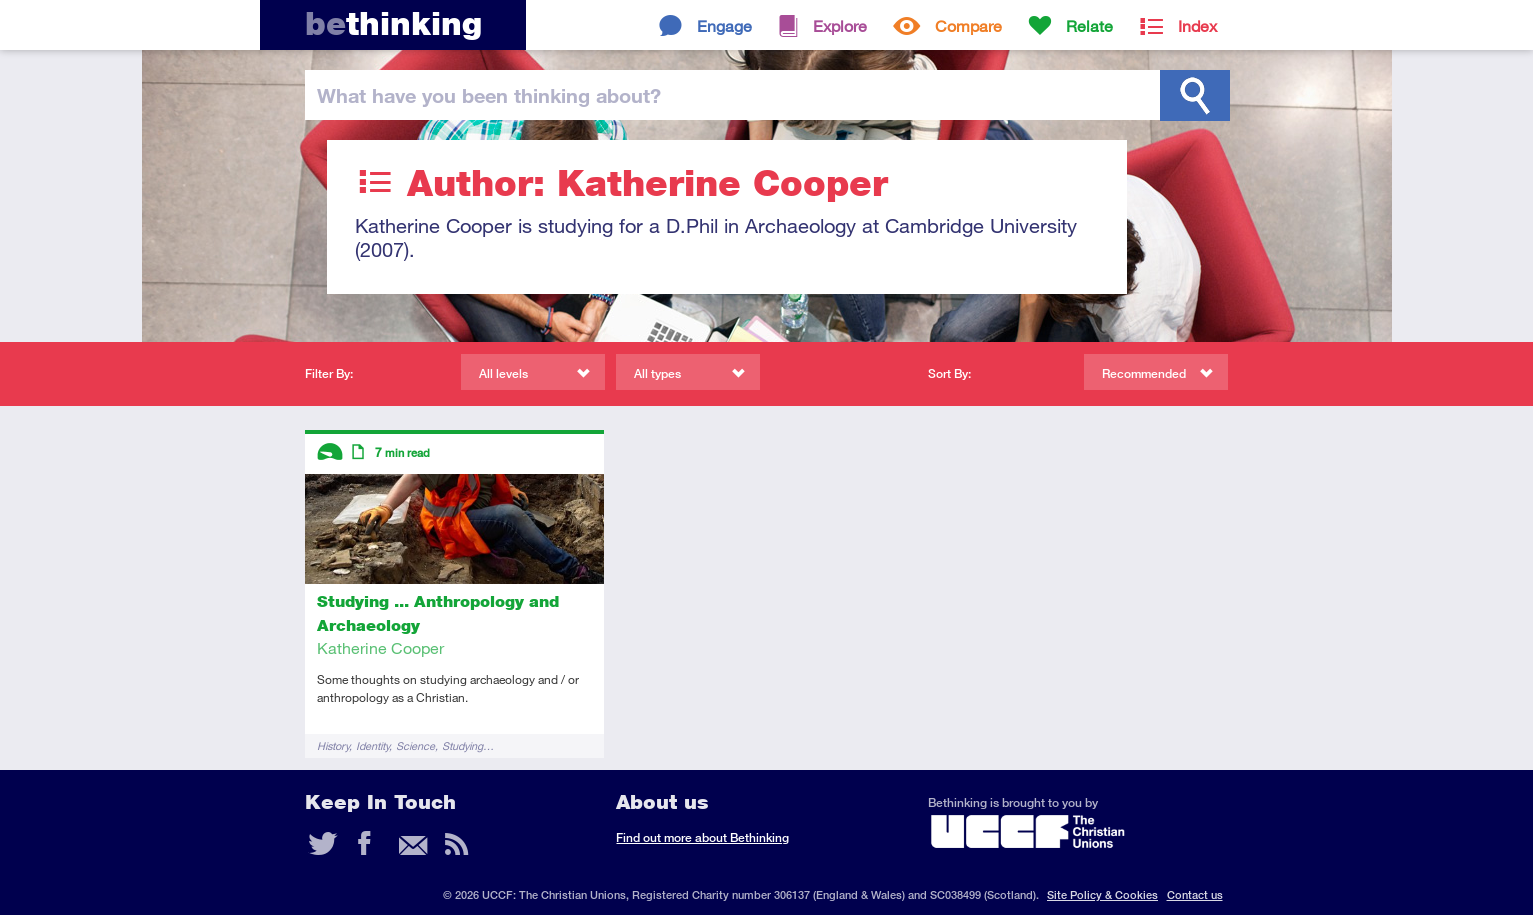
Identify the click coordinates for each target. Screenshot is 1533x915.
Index (1197, 25)
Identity (372, 745)
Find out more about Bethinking (702, 837)
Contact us (1195, 894)
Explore (840, 25)
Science (415, 745)
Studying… (468, 745)
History (333, 745)
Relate (1089, 25)
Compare (968, 25)
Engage (724, 25)
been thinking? (489, 95)
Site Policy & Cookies (1102, 894)
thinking (393, 23)
